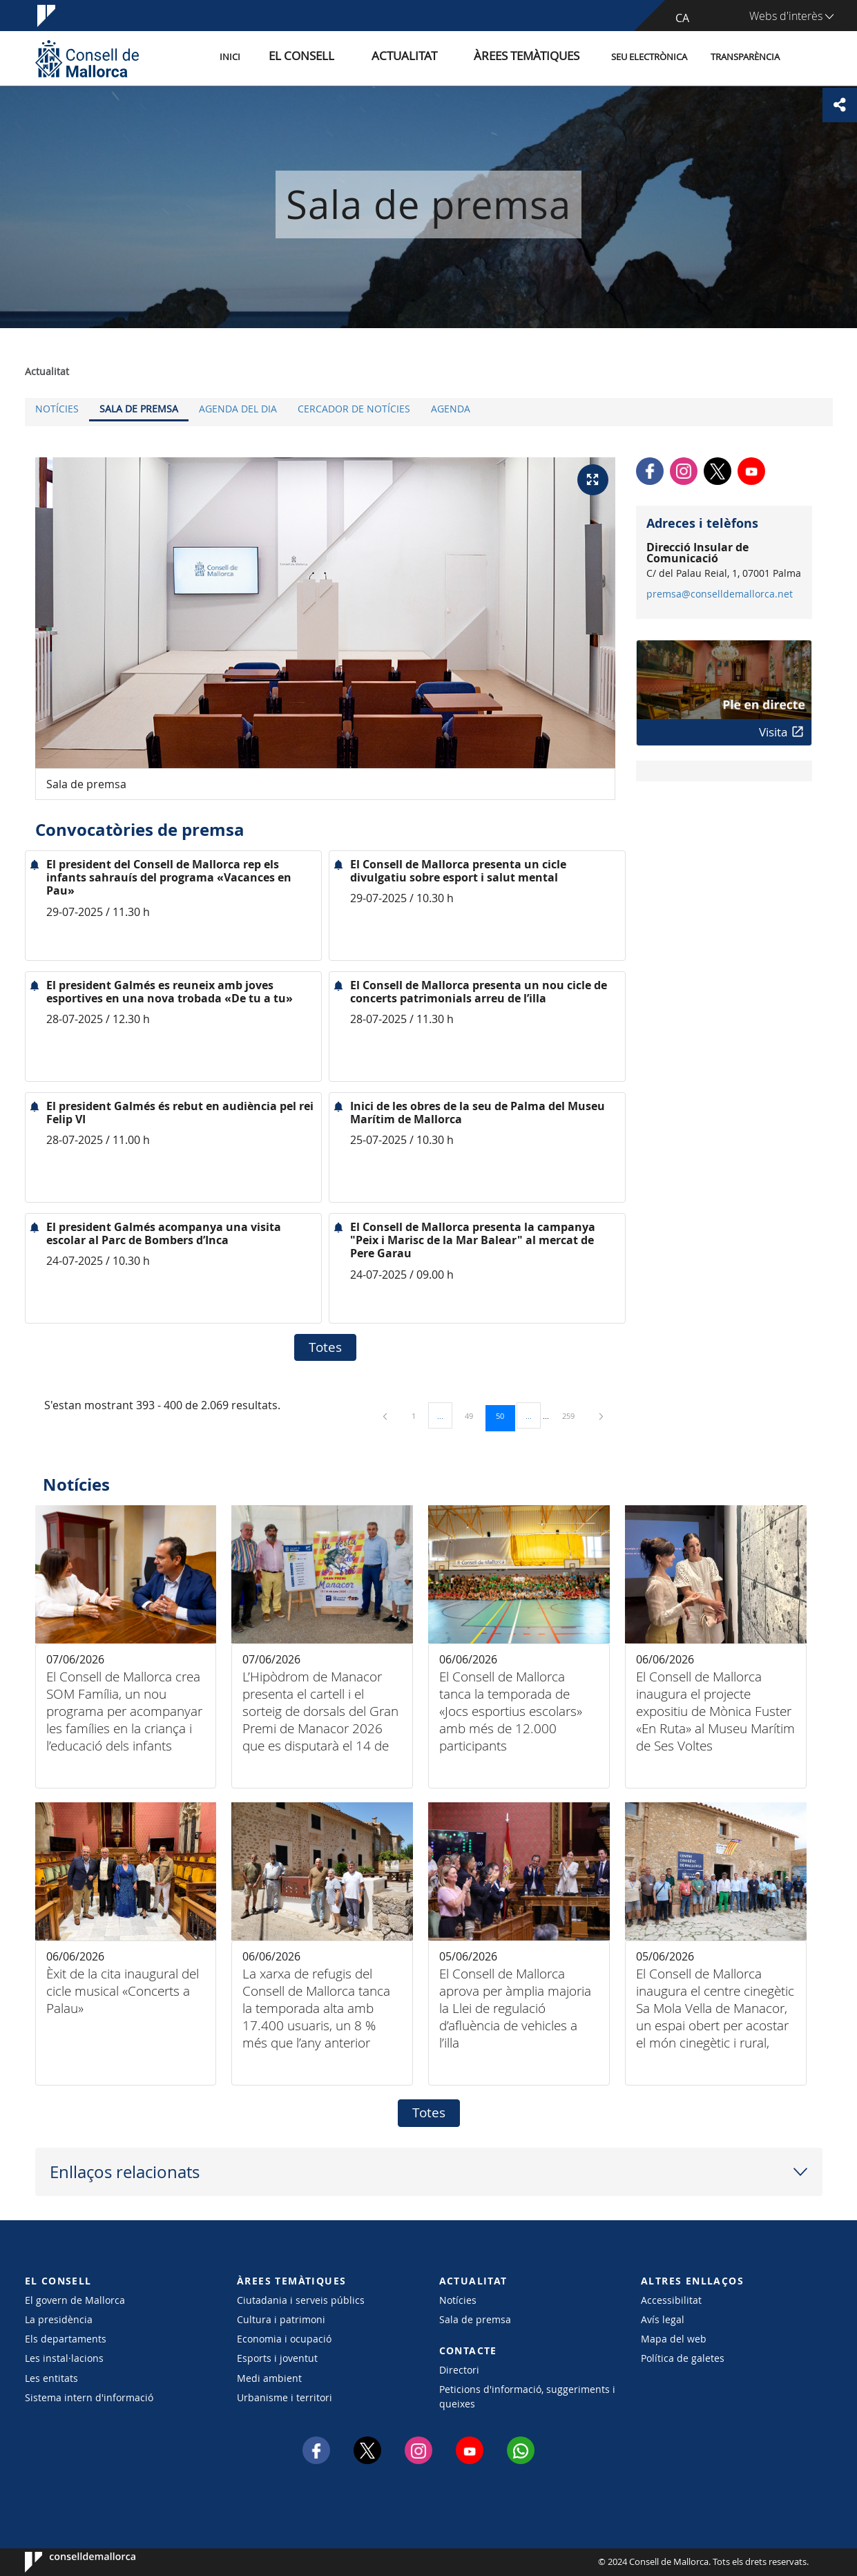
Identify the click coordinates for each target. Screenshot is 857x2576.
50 (504, 1415)
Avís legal (662, 2319)
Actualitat (435, 58)
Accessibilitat (671, 2300)
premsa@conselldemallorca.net (719, 594)
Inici (291, 58)
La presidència (59, 2319)
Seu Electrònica (649, 58)
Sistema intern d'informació (89, 2397)
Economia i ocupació (284, 2338)
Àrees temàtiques (535, 58)
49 (473, 1415)
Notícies (57, 408)
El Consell (350, 58)
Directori (459, 2369)
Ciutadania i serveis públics (301, 2300)
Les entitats (51, 2378)
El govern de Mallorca (75, 2300)
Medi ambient (269, 2378)
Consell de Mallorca (66, 2562)
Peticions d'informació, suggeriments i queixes (527, 2396)
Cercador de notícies (354, 408)
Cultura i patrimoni (281, 2319)
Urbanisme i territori (284, 2397)
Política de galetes (682, 2358)
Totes (325, 1347)
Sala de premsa (138, 408)
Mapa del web (673, 2338)
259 (573, 1415)
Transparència (745, 58)
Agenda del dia (238, 408)
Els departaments (65, 2338)
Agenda (450, 408)
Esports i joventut (277, 2358)
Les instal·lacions (64, 2358)
